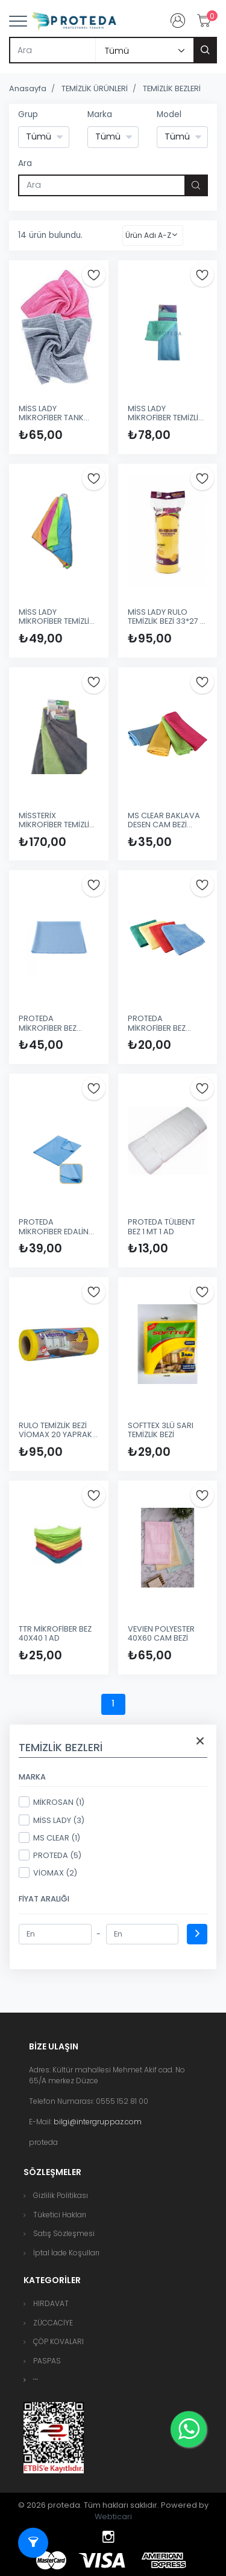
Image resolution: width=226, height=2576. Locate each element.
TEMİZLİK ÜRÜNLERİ (94, 88)
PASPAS (47, 2361)
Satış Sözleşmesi (64, 2233)
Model (169, 114)
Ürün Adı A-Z (148, 235)
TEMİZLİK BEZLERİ (172, 88)
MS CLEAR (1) (49, 1837)
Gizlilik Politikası (60, 2195)
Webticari (113, 2516)
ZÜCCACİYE (53, 2323)
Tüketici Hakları (59, 2214)
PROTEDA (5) (50, 1855)
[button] (35, 2379)
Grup (28, 114)
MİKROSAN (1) (51, 1801)
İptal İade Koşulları (66, 2253)
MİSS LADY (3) (51, 1820)
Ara (25, 163)
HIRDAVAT (51, 2303)
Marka (99, 114)
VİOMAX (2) (48, 1872)
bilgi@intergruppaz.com (98, 2121)
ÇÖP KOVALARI (58, 2341)
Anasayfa (27, 88)
